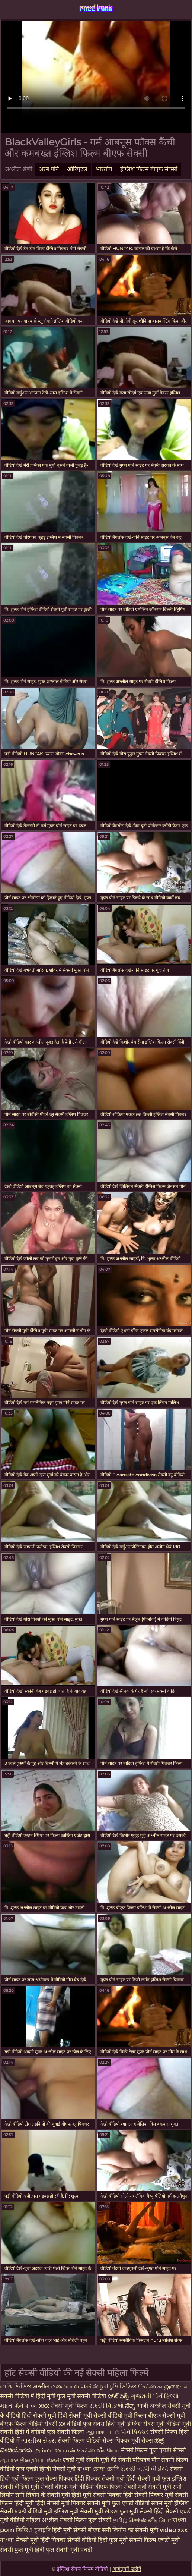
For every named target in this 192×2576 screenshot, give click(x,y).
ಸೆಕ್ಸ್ (130, 2405)
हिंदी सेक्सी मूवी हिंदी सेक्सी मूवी (57, 2415)
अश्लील (42, 2386)
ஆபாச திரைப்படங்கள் (31, 2459)
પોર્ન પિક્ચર (135, 2431)
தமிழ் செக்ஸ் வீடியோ (142, 2519)
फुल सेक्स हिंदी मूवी (105, 2423)
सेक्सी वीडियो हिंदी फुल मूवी (97, 2540)
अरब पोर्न (49, 169)
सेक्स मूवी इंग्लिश (170, 2503)
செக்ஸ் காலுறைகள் (163, 2386)
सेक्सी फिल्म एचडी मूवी (154, 2540)
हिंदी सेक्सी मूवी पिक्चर (60, 2503)
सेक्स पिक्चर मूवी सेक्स (127, 2440)
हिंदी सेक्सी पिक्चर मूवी (148, 2494)
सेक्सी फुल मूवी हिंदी (22, 2549)
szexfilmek (96, 7)
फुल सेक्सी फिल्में (66, 2431)
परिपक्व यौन (146, 2459)
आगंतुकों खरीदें (126, 2569)
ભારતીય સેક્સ (39, 2440)
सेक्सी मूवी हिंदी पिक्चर (41, 2540)
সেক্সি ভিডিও (16, 2386)
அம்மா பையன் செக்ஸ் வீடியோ (77, 2450)
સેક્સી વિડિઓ (107, 2405)
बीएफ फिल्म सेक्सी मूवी (121, 2486)
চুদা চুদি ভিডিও (119, 2386)
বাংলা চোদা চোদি (98, 2468)
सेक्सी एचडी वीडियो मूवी (26, 2511)
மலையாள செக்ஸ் (75, 2386)
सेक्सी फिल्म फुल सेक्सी (86, 2519)
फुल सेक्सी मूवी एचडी (69, 2549)
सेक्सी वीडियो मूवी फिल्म (120, 2415)
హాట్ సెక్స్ (119, 2396)
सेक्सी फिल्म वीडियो (80, 2440)
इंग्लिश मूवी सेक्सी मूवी (79, 2511)
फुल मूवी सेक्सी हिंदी (142, 2511)
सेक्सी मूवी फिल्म (69, 2405)
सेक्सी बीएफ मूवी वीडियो (67, 2486)
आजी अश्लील (151, 2405)
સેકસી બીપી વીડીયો (144, 2468)
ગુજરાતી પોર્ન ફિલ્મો (155, 2396)
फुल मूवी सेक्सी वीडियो (82, 2396)
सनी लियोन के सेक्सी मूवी (42, 2494)
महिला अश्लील (43, 2519)
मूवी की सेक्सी (116, 2459)
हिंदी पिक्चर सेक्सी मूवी (99, 2478)
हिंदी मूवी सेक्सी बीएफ (76, 2529)
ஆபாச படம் (103, 2431)
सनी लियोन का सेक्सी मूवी (130, 2529)
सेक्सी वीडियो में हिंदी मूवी (28, 2396)
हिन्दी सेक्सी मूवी (57, 2468)
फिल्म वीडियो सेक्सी (36, 2423)
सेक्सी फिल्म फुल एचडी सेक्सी (153, 2450)
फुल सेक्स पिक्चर (54, 2478)
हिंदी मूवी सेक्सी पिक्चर (96, 2494)
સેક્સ (112, 2511)
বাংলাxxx (38, 2405)
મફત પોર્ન (12, 2405)
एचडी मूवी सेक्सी (81, 2459)
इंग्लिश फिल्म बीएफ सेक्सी (148, 169)
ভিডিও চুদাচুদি (34, 2529)
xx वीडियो (71, 2423)
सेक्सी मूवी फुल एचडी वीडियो (118, 2503)
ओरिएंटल (77, 169)
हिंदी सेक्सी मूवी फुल (148, 2478)
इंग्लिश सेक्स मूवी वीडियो (154, 2423)
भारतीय (104, 169)
